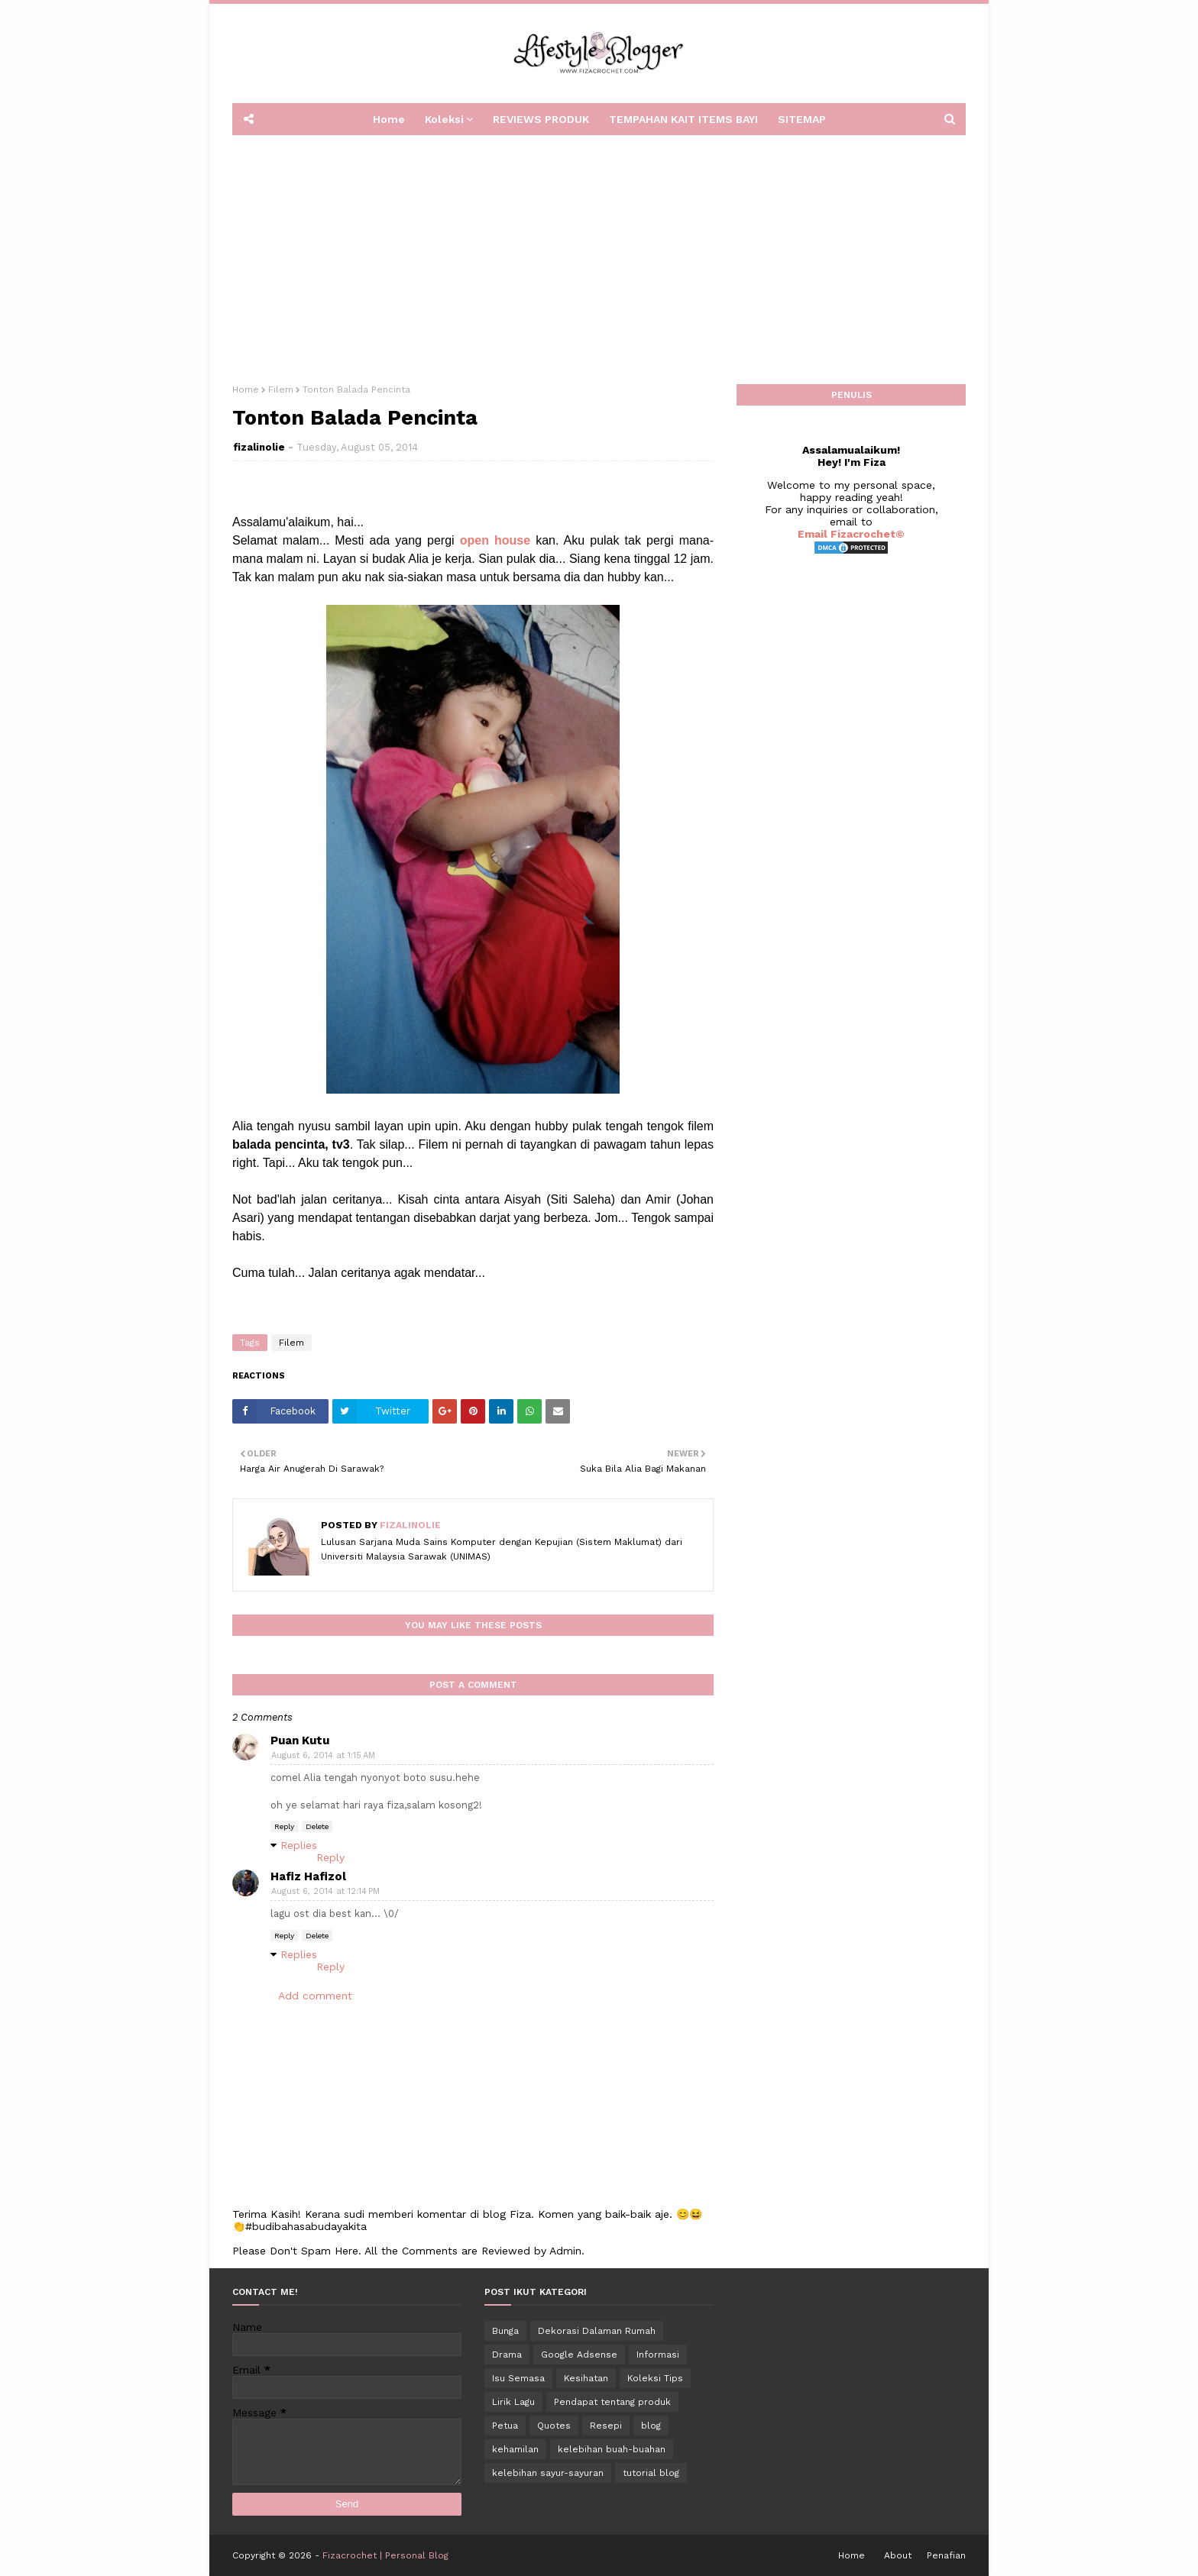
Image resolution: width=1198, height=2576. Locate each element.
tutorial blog (651, 2473)
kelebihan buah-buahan (611, 2449)
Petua (505, 2425)
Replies (298, 1845)
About (897, 2555)
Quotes (554, 2425)
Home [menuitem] (389, 119)
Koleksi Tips (655, 2378)
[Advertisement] (599, 254)
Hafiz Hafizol (308, 1876)
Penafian (946, 2555)
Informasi (657, 2354)
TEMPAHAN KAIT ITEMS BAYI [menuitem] (683, 119)
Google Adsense (579, 2354)
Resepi (606, 2425)
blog (651, 2425)
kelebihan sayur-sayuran (548, 2473)
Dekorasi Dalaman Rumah (597, 2331)
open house (495, 540)
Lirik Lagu (513, 2402)
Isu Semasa (518, 2378)
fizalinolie (259, 447)
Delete (317, 1826)
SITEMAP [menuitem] (802, 119)
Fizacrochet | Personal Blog (385, 2555)
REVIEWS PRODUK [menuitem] (541, 119)
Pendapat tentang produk (612, 2402)
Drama (507, 2354)
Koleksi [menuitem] (444, 119)
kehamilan (515, 2449)
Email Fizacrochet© (851, 534)
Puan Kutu (299, 1740)
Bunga (505, 2331)
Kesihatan (586, 2378)
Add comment (315, 1995)
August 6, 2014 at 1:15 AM (323, 1755)
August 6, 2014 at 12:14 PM (325, 1891)
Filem (280, 389)
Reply (284, 1826)
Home (245, 389)
